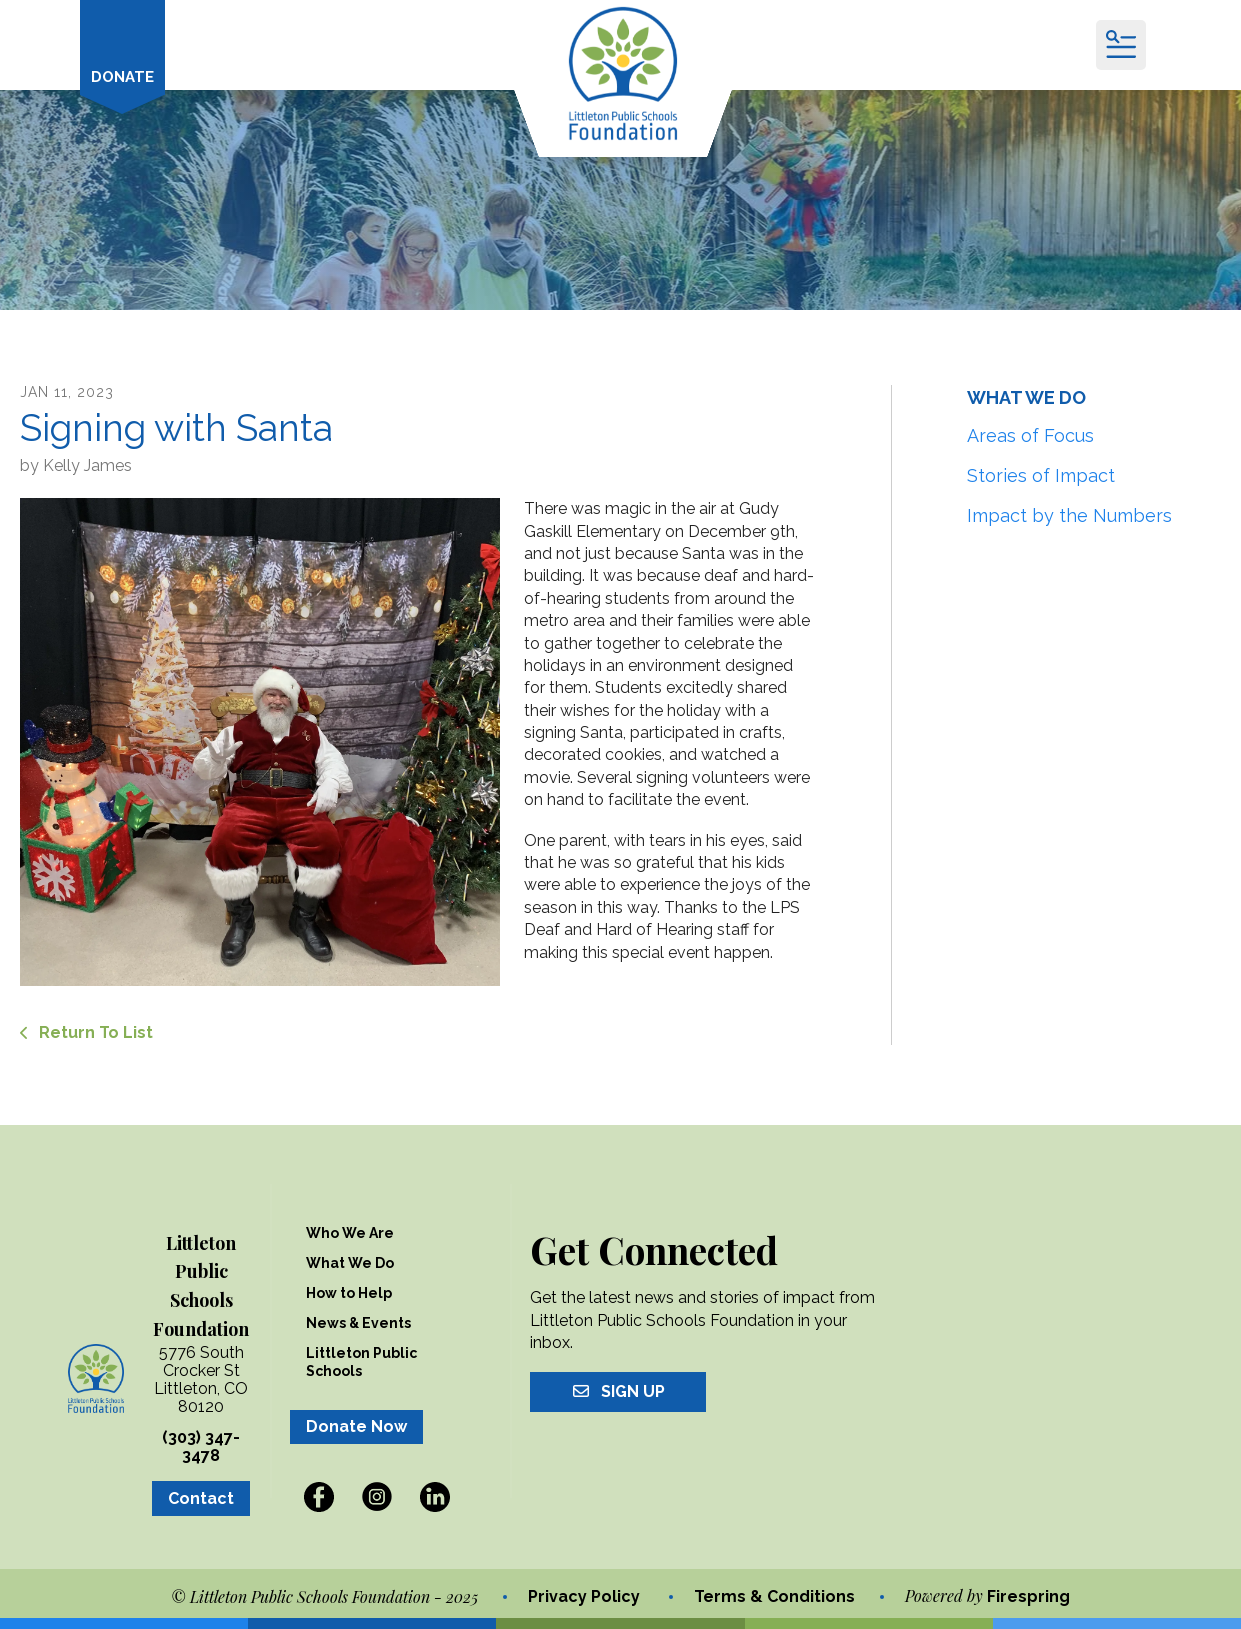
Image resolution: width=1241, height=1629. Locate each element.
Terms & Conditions (774, 1596)
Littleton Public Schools (361, 1362)
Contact (201, 1498)
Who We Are (350, 1233)
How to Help (349, 1293)
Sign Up (618, 1391)
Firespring (1028, 1596)
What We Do (350, 1263)
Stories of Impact (1041, 475)
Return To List (94, 1032)
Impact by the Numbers (1069, 515)
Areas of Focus (1030, 435)
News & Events (358, 1323)
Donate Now (356, 1426)
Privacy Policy (584, 1596)
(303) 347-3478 (201, 1446)
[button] (1121, 45)
